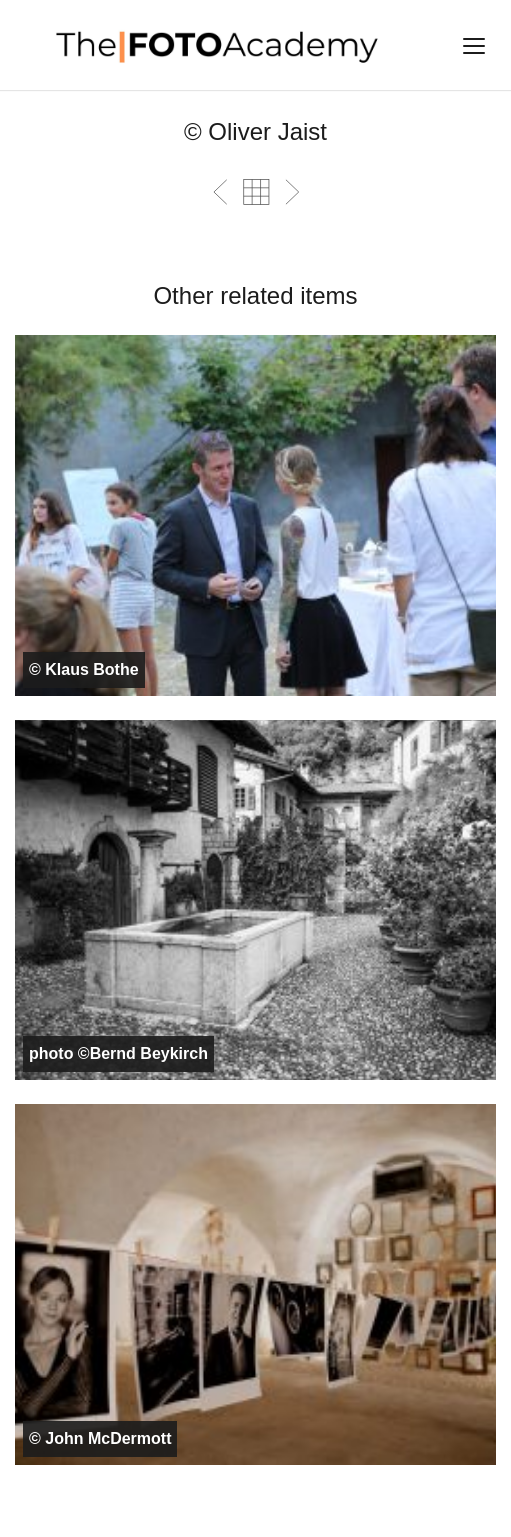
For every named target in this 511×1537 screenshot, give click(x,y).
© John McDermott (100, 1438)
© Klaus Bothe (84, 669)
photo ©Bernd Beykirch (118, 1053)
